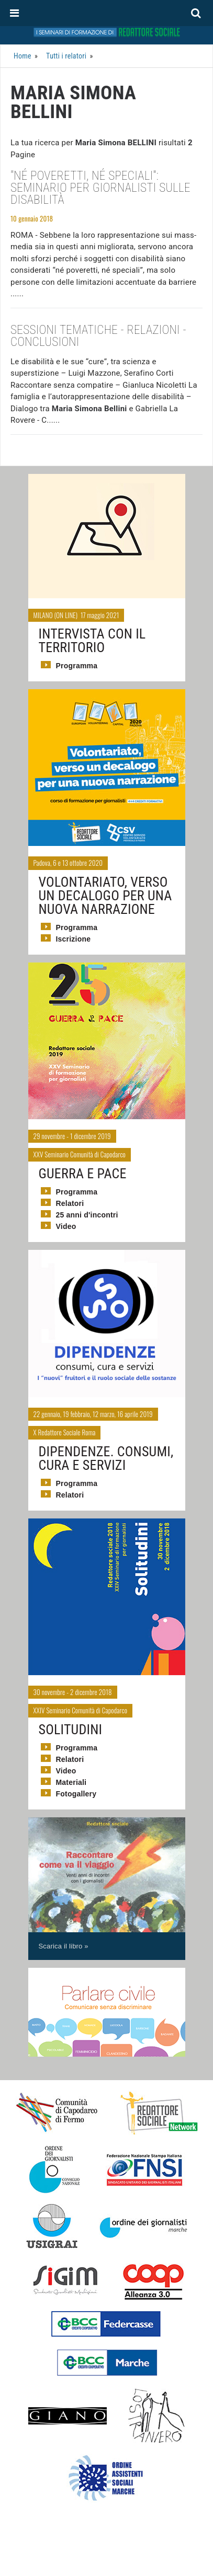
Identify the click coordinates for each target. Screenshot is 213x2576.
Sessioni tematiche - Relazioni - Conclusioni (98, 336)
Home (22, 56)
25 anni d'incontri (87, 1215)
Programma (77, 666)
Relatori (70, 1203)
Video (66, 1226)
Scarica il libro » (63, 1946)
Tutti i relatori (66, 56)
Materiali (71, 1782)
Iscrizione (73, 939)
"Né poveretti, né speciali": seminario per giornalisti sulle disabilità (100, 188)
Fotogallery (76, 1794)
